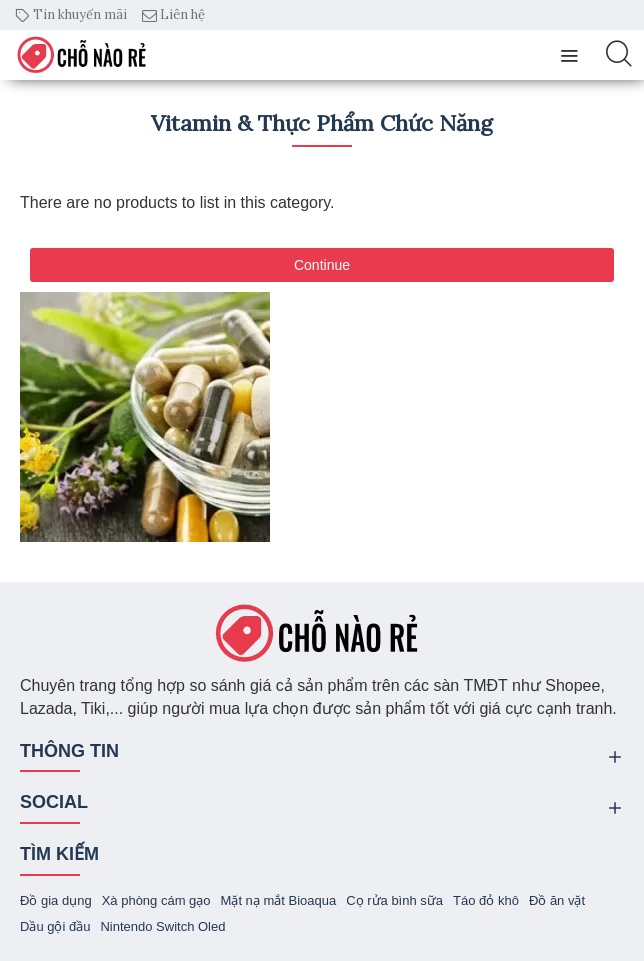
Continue (322, 265)
